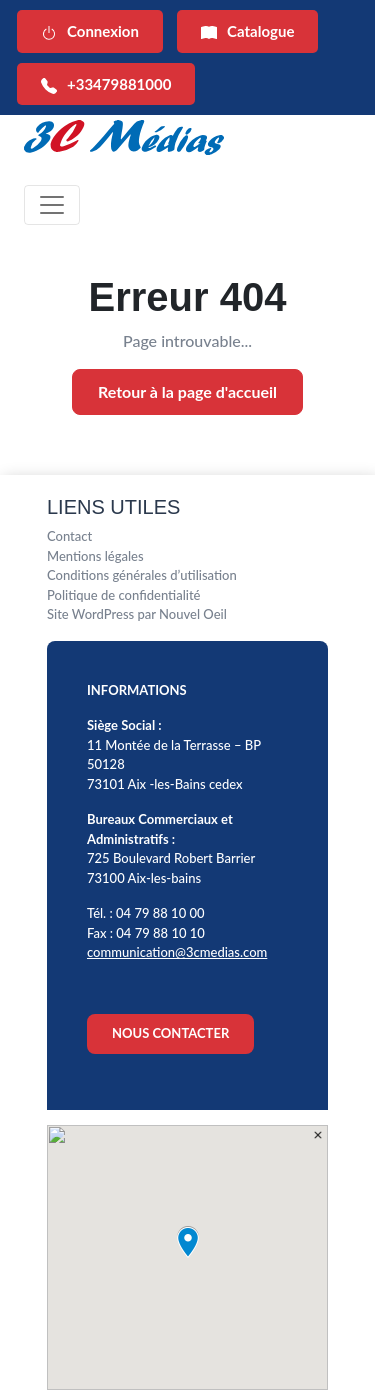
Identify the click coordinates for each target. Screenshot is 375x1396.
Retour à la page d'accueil (187, 391)
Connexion (90, 31)
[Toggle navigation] (52, 205)
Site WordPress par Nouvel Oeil (137, 614)
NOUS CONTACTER (170, 1033)
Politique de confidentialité (124, 595)
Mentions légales (95, 556)
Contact (69, 536)
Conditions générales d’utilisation (142, 575)
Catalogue (247, 31)
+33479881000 (106, 84)
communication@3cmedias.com (177, 952)
